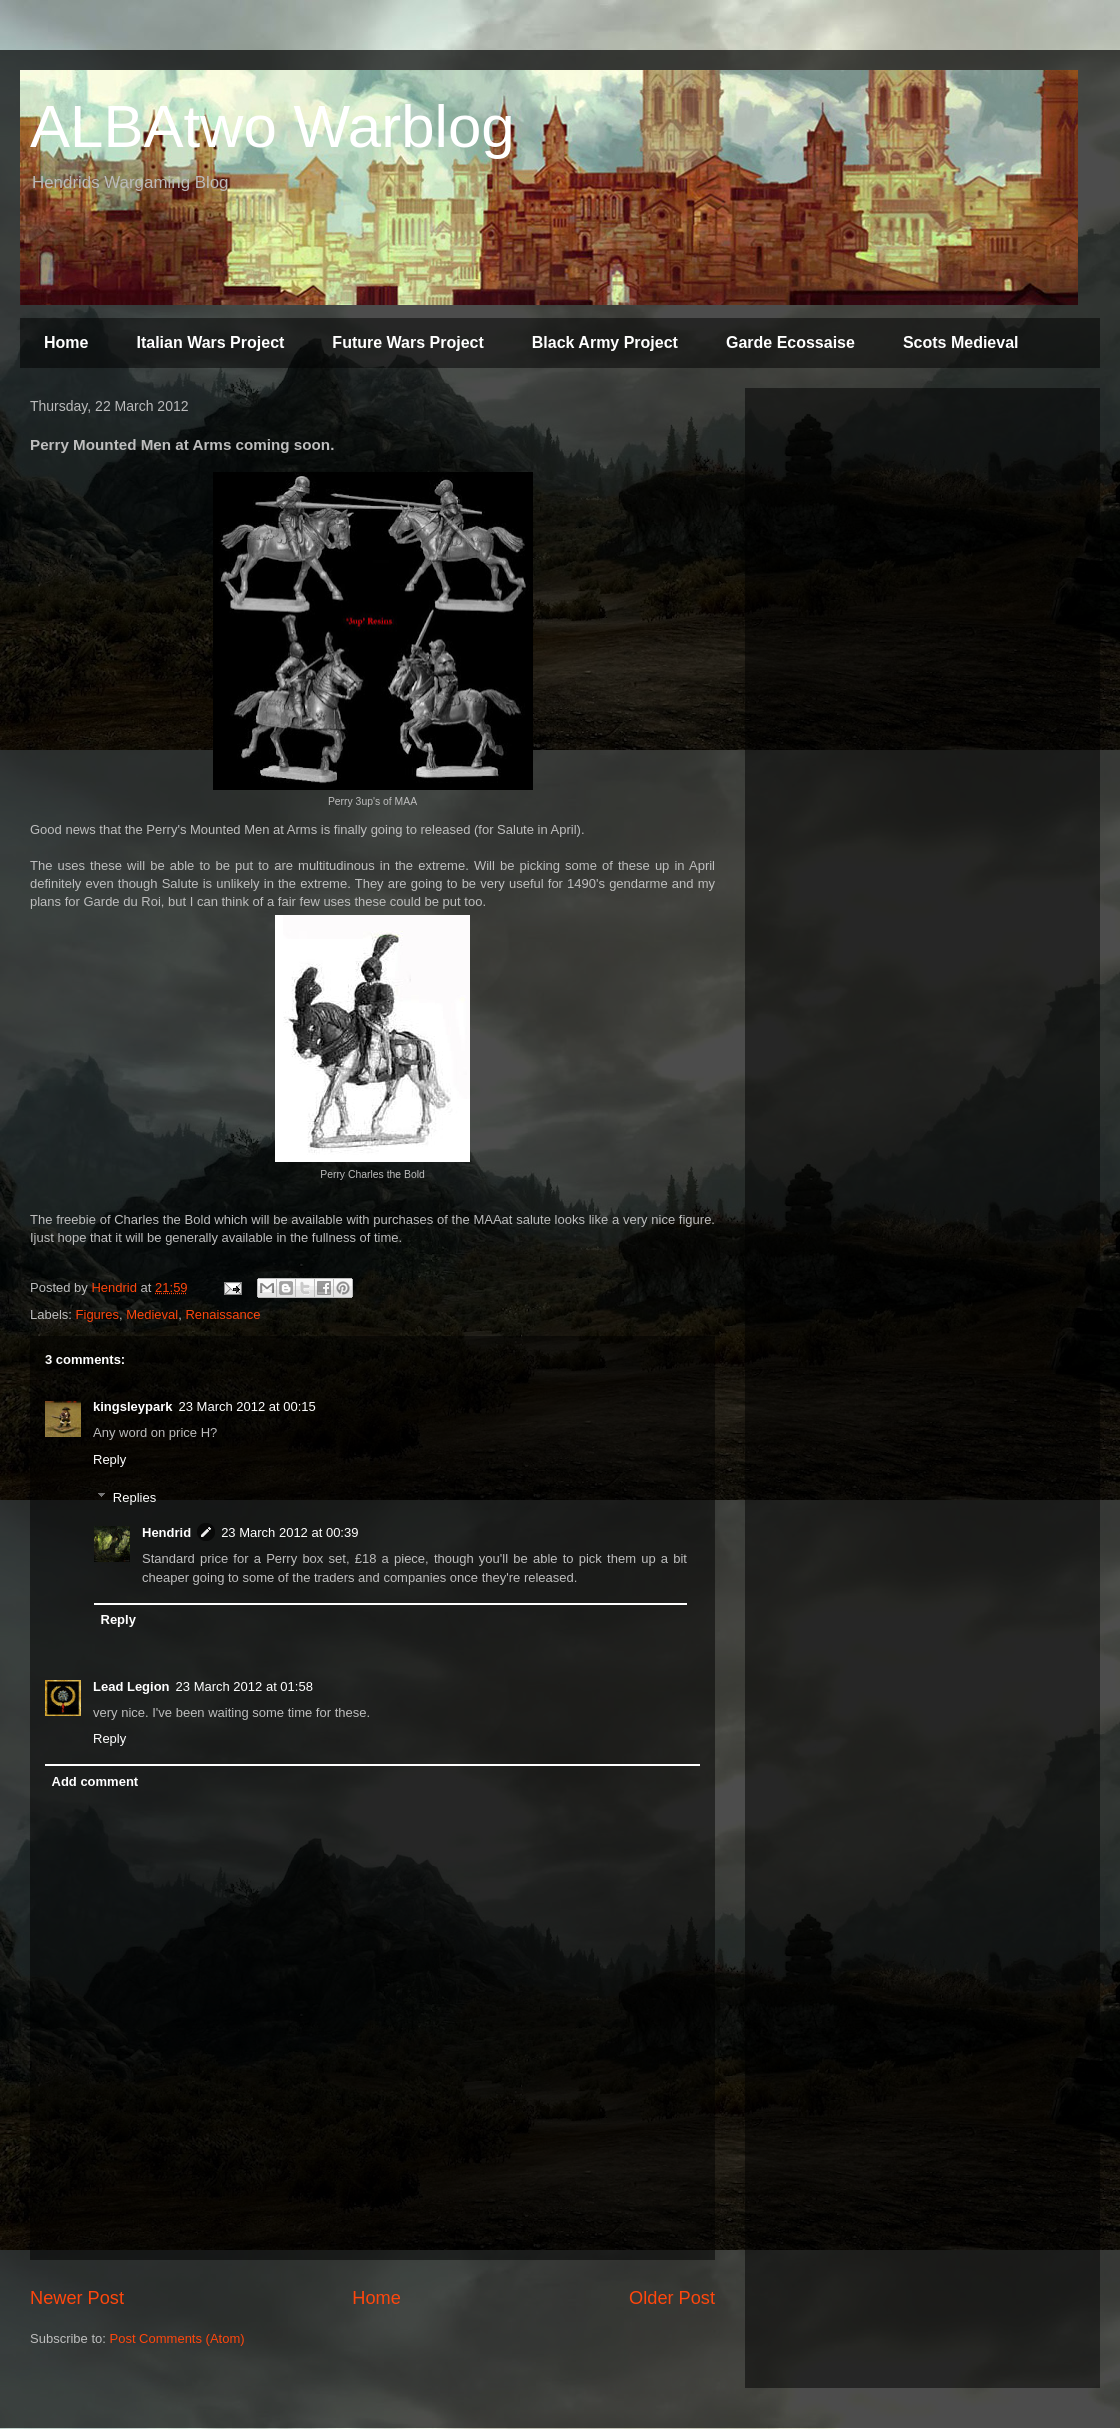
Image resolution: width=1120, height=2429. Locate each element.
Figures (97, 1314)
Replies (134, 1497)
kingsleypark (133, 1406)
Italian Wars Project (210, 342)
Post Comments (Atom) (177, 2338)
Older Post (672, 2298)
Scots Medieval (961, 342)
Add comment (95, 1781)
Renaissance (222, 1314)
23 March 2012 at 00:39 (289, 1532)
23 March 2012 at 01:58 (244, 1686)
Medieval (152, 1314)
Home (66, 342)
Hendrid (166, 1532)
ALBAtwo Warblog (272, 126)
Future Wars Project (407, 342)
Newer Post (77, 2298)
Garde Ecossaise (790, 342)
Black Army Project (605, 342)
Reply (109, 1459)
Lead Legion (131, 1686)
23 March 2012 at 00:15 (247, 1406)
